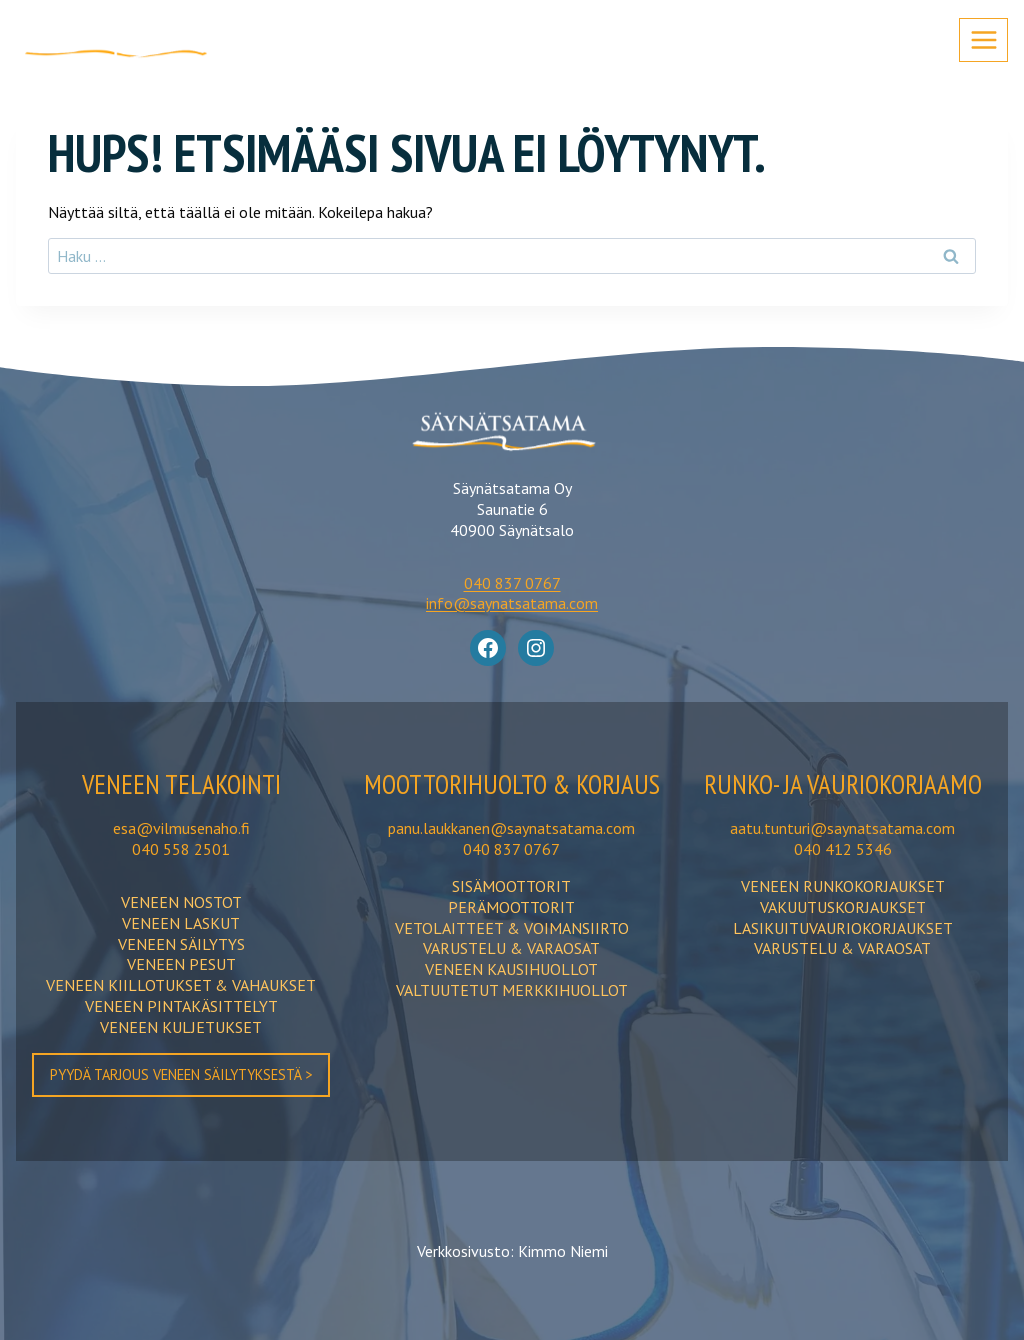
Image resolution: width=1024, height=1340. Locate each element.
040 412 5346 (843, 883)
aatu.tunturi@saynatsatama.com (842, 863)
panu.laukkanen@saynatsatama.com (511, 863)
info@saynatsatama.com (512, 603)
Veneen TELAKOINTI (181, 783)
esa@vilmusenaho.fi (181, 827)
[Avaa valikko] (983, 39)
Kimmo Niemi (563, 1250)
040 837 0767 (512, 583)
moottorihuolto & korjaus (512, 800)
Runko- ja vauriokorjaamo (843, 800)
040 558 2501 (181, 848)
